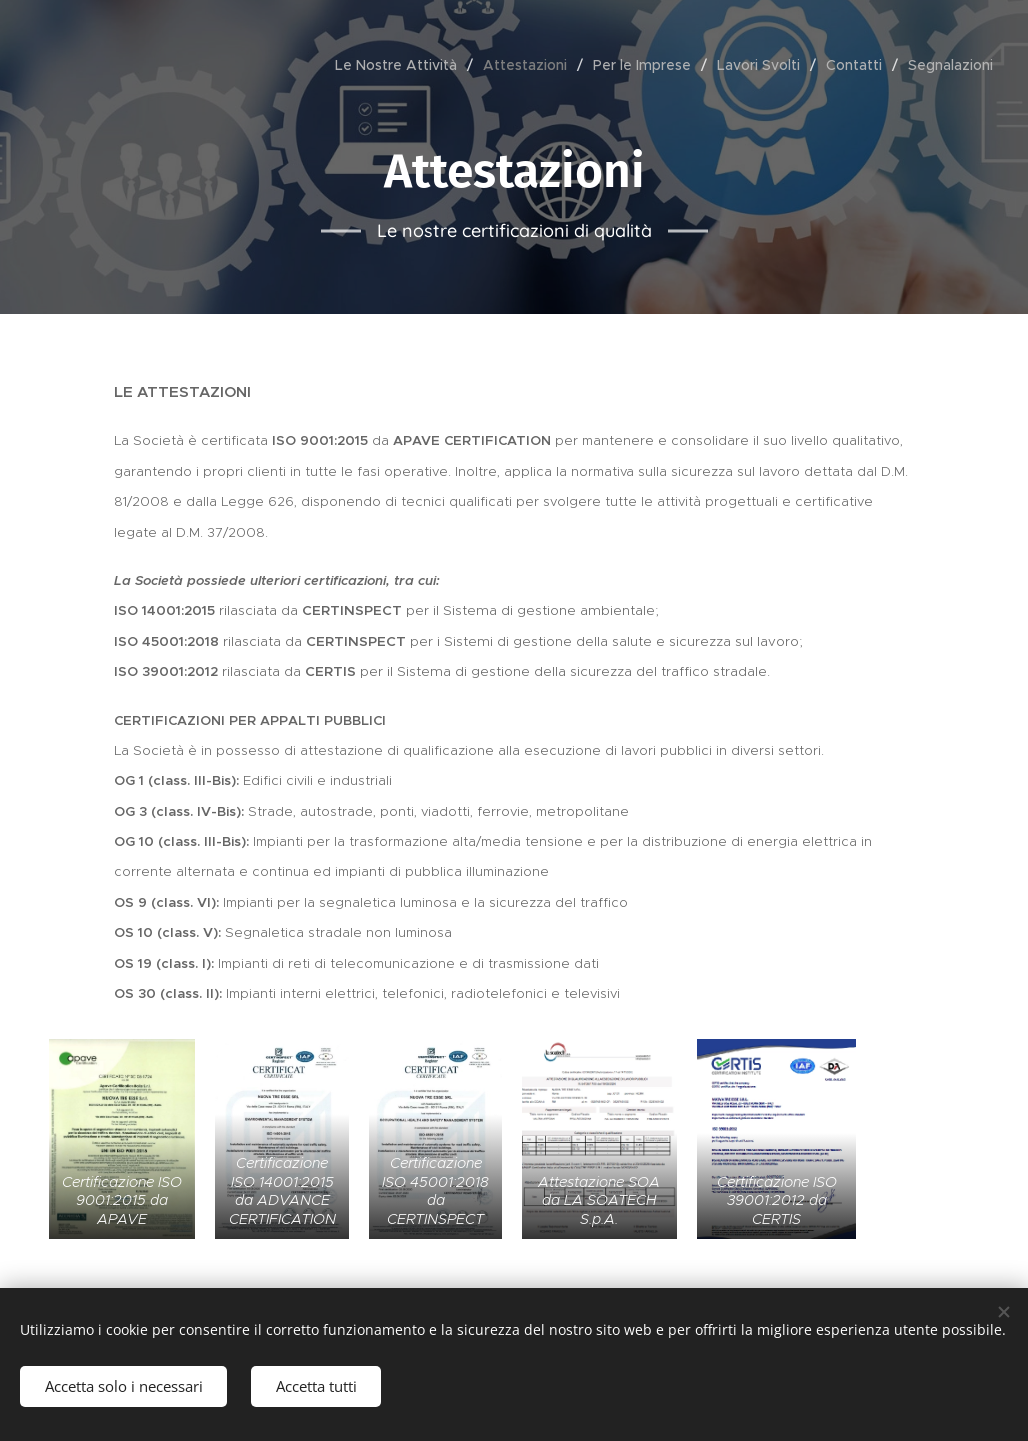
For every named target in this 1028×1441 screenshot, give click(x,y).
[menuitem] (401, 65)
